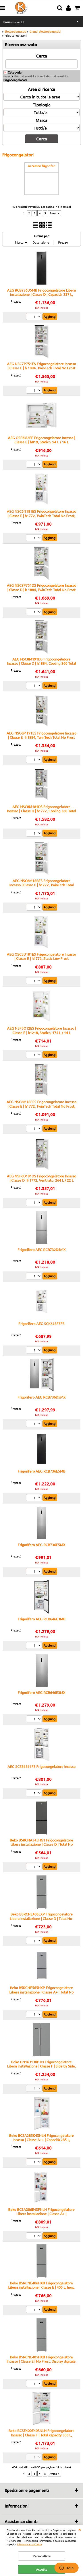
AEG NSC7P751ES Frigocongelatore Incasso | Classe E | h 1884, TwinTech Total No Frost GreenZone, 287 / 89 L (41, 367)
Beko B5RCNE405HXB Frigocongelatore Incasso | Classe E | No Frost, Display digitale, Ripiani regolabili (41, 2361)
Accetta (41, 2569)
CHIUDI (79, 2529)
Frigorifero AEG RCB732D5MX (41, 1249)
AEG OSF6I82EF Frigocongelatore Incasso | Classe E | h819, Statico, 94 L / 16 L (41, 439)
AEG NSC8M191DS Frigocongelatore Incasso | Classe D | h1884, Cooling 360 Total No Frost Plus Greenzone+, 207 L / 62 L (41, 663)
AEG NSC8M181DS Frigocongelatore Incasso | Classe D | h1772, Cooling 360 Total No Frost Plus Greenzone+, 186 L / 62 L (41, 810)
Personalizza (41, 2556)
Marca (41, 120)
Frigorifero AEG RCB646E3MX (41, 1692)
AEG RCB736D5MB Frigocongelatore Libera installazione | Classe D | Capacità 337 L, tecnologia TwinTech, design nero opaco (41, 294)
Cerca (41, 55)
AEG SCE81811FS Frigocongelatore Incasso (41, 1766)
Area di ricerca (41, 89)
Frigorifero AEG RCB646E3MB (41, 1619)
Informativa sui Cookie (29, 2544)
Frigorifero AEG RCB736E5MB (41, 1471)
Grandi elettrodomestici (51, 76)
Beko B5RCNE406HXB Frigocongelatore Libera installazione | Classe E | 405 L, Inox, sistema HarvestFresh (41, 2287)
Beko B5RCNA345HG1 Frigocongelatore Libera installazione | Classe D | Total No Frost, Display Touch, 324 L (41, 1844)
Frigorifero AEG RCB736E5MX (41, 1544)
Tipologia (41, 104)
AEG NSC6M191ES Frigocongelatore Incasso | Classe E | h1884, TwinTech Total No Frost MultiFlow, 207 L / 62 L (41, 737)
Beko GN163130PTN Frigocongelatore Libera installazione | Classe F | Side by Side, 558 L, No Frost (41, 2066)
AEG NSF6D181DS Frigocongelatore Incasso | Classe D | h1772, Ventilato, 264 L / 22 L (41, 1178)
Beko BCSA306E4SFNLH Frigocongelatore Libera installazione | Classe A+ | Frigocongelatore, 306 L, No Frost (41, 2213)
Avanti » (54, 213)
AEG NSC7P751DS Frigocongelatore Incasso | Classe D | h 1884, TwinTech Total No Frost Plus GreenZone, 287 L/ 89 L (41, 589)
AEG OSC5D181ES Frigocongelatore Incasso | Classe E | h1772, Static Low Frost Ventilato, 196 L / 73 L (41, 958)
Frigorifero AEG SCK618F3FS (41, 1323)
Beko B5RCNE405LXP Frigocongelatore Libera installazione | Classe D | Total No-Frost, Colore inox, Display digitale (41, 1918)
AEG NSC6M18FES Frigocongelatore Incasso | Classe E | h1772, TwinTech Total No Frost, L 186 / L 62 (41, 1106)
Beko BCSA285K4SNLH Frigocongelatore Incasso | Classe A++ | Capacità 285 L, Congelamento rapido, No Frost (41, 2139)
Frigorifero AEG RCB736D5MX (41, 1397)
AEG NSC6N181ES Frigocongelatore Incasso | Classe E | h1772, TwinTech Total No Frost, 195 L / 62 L (41, 515)
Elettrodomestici (13, 22)
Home (6, 76)
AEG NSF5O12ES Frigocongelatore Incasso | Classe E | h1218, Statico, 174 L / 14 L (41, 1030)
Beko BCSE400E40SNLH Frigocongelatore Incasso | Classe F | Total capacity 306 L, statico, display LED (41, 2434)
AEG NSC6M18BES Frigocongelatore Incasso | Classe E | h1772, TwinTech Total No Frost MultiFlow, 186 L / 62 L (41, 884)
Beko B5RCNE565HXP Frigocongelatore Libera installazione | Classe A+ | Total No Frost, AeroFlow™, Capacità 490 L (41, 1991)
